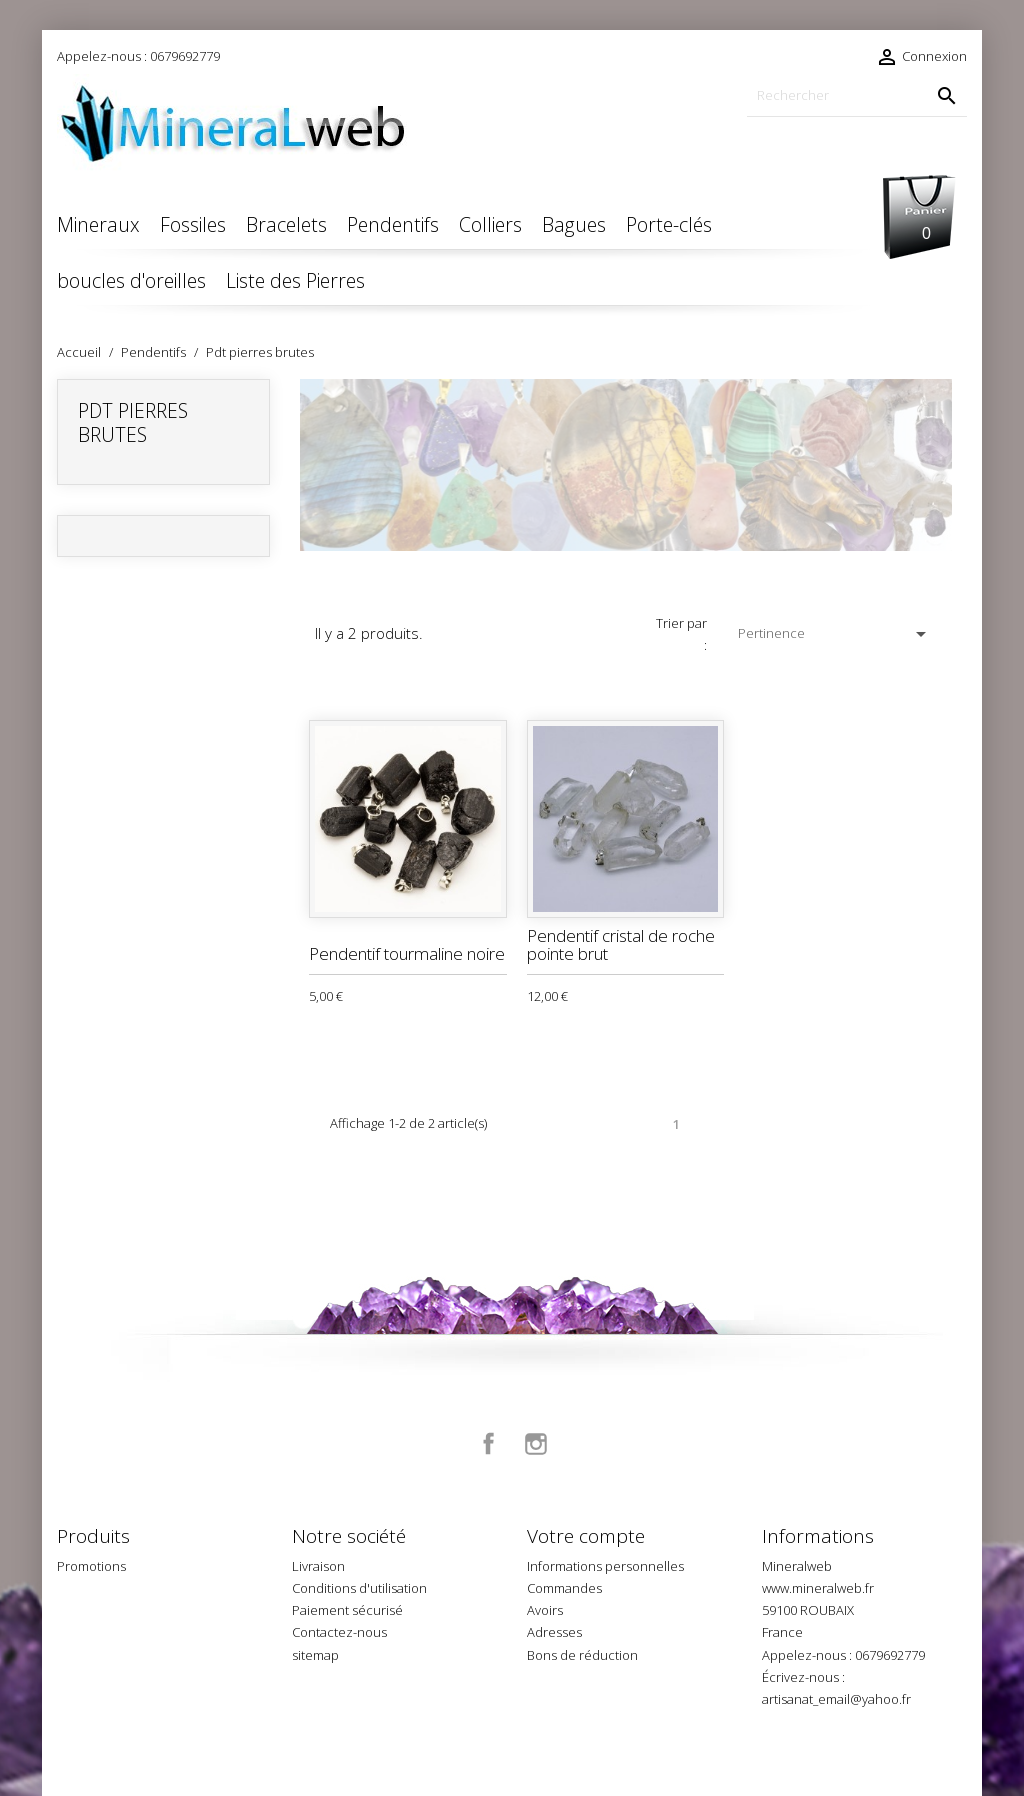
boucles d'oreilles (131, 280)
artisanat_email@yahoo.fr (836, 1699)
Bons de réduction (582, 1655)
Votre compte (586, 1536)
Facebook (489, 1444)
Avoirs (545, 1610)
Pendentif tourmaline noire (407, 953)
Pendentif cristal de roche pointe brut (621, 945)
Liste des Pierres (295, 280)
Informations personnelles (605, 1566)
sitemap (315, 1655)
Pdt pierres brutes (133, 422)
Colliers (490, 224)
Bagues (574, 224)
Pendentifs (393, 224)
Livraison (318, 1566)
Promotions (91, 1566)
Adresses (554, 1632)
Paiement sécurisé (347, 1610)
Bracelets (286, 224)
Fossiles (193, 224)
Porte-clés (669, 224)
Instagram (536, 1444)
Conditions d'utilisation (359, 1588)
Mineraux (98, 224)
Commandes (564, 1588)
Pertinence (835, 634)
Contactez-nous (339, 1632)
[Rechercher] (857, 95)
